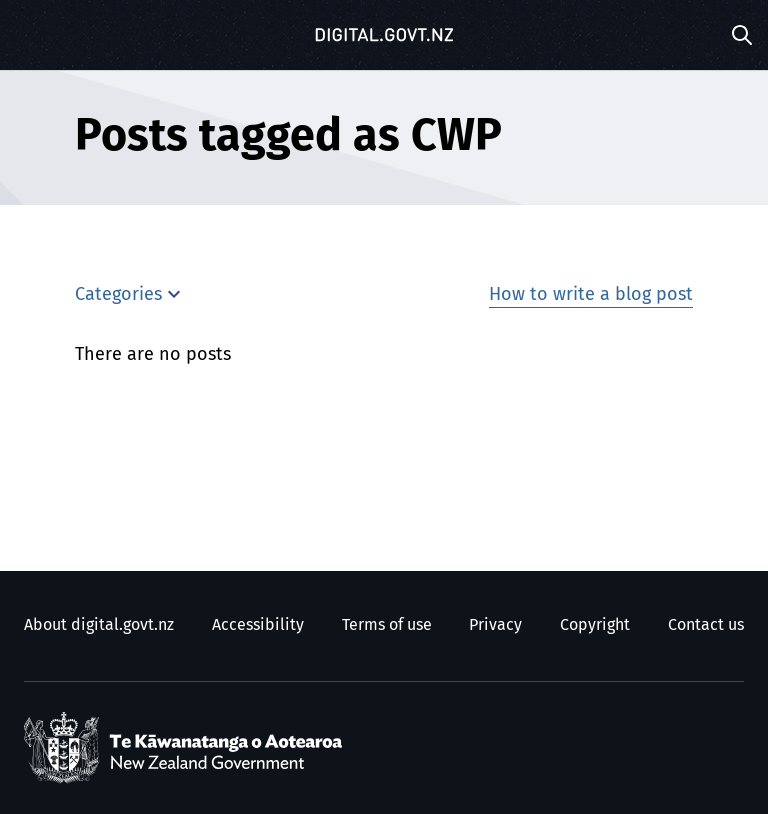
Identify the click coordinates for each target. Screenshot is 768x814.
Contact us (706, 625)
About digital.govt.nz (99, 625)
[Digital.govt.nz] (384, 35)
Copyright (595, 625)
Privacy (495, 625)
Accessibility (258, 625)
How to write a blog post (591, 295)
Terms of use (387, 625)
